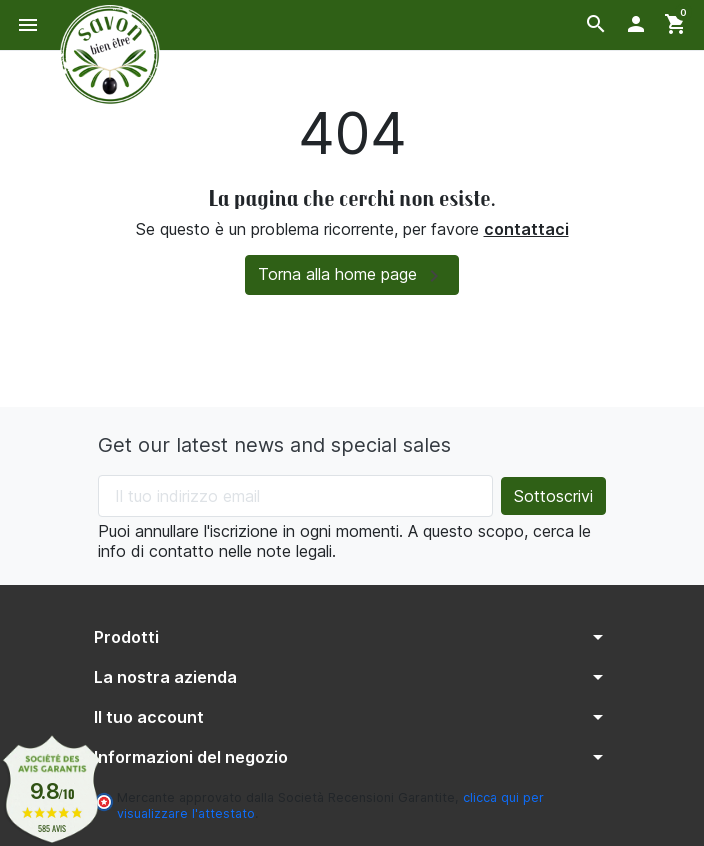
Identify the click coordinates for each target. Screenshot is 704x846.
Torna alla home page (352, 276)
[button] (596, 24)
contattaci (526, 229)
